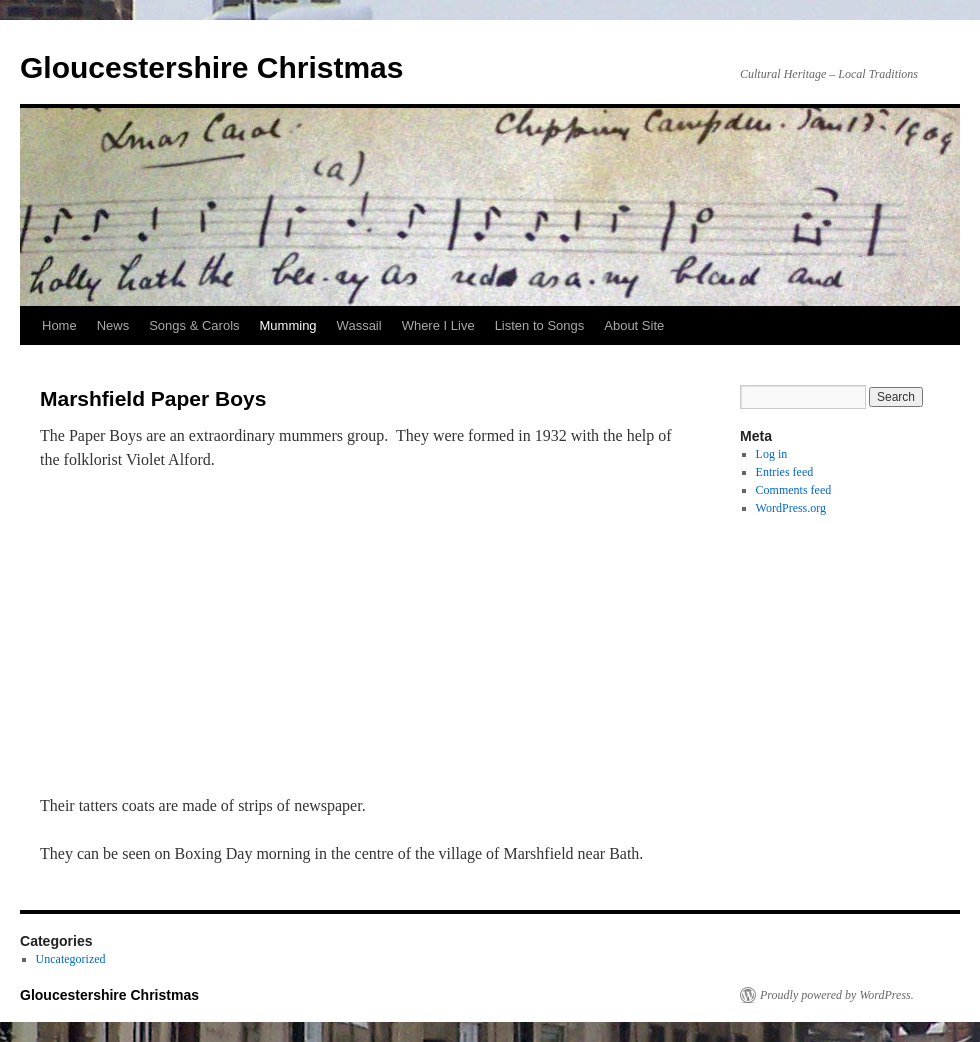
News (113, 325)
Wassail (359, 325)
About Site (634, 325)
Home (59, 325)
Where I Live (438, 325)
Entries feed (785, 472)
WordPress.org (791, 508)
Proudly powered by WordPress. (837, 995)
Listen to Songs (540, 325)
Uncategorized (71, 959)
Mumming (288, 325)
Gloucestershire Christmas (211, 67)
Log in (772, 454)
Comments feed (794, 490)
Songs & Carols (194, 325)
